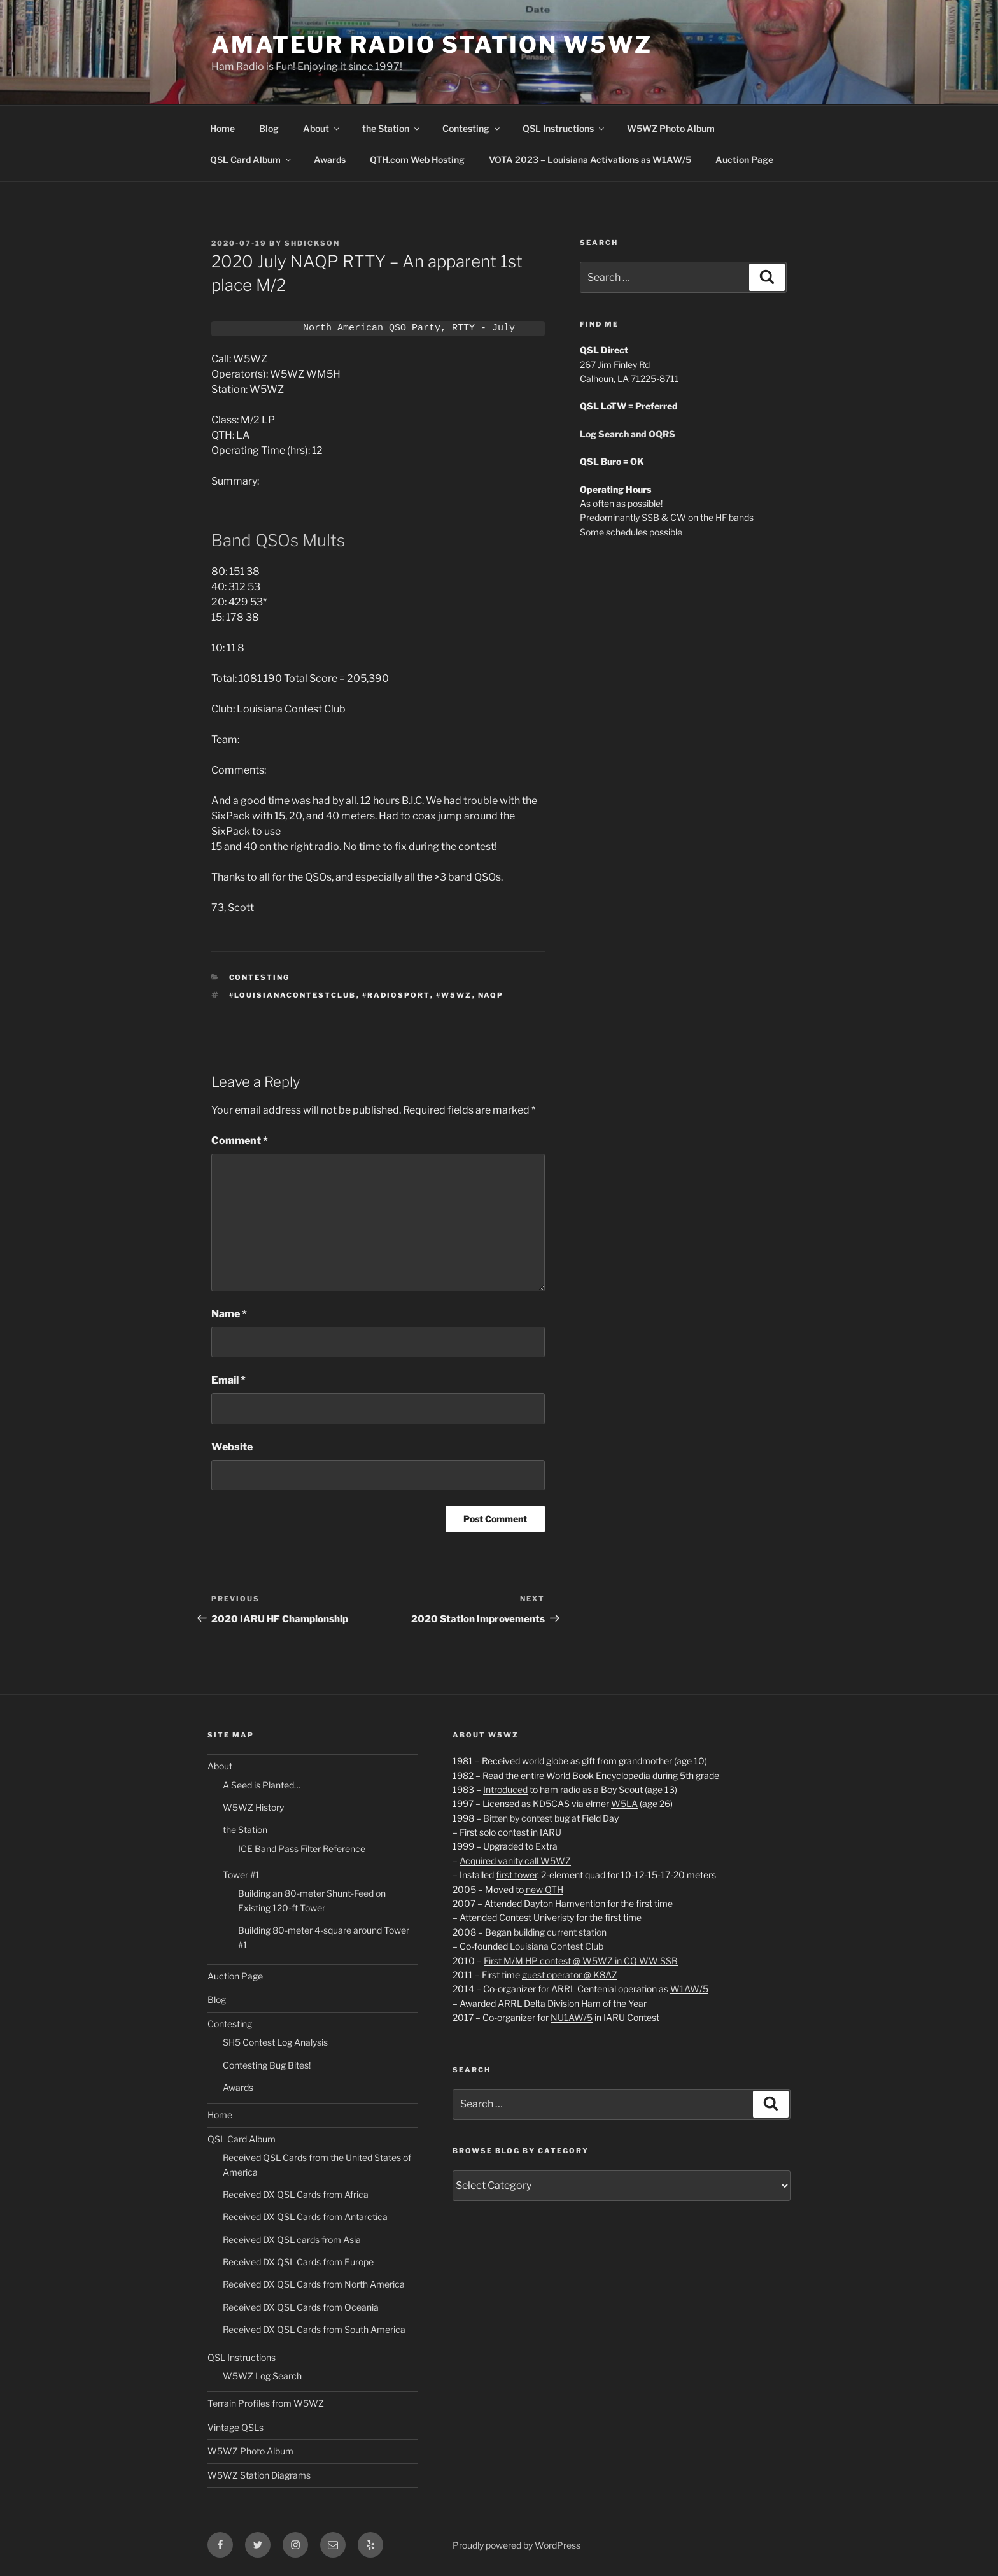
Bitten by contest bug (526, 1818)
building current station (560, 1932)
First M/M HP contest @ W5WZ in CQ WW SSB (581, 1960)
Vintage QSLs (235, 2427)
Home (222, 128)
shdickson (312, 243)
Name (229, 1314)
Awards (330, 159)
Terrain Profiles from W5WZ (265, 2403)
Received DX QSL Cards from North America (314, 2284)
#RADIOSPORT (396, 995)
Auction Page (744, 159)
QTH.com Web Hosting (417, 159)
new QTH (543, 1889)
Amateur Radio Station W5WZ (431, 45)
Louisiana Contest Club (556, 1946)
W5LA (624, 1803)
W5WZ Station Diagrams (259, 2475)
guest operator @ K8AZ (569, 1974)
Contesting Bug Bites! (267, 2065)
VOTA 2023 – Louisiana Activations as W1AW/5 (590, 159)
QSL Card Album (251, 159)
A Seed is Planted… (261, 1785)
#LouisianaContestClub (292, 995)
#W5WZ (454, 995)
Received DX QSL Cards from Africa (296, 2194)
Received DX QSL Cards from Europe (298, 2261)
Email (228, 1380)
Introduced (505, 1789)
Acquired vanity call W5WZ (515, 1860)
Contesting (472, 128)
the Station (391, 128)
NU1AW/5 (572, 2017)
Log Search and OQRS (627, 433)
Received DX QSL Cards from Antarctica (305, 2216)
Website (232, 1447)
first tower (516, 1874)
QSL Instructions (564, 128)
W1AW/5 (689, 1988)
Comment (239, 1141)
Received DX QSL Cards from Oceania (301, 2307)
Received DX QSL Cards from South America (314, 2329)
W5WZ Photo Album (671, 128)
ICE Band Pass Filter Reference (301, 1848)
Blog (269, 128)
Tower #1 (241, 1874)
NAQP (491, 995)
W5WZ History (253, 1807)
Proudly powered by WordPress (516, 2545)
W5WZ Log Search (262, 2375)
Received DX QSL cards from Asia (292, 2239)
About (322, 128)
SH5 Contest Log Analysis (275, 2042)
